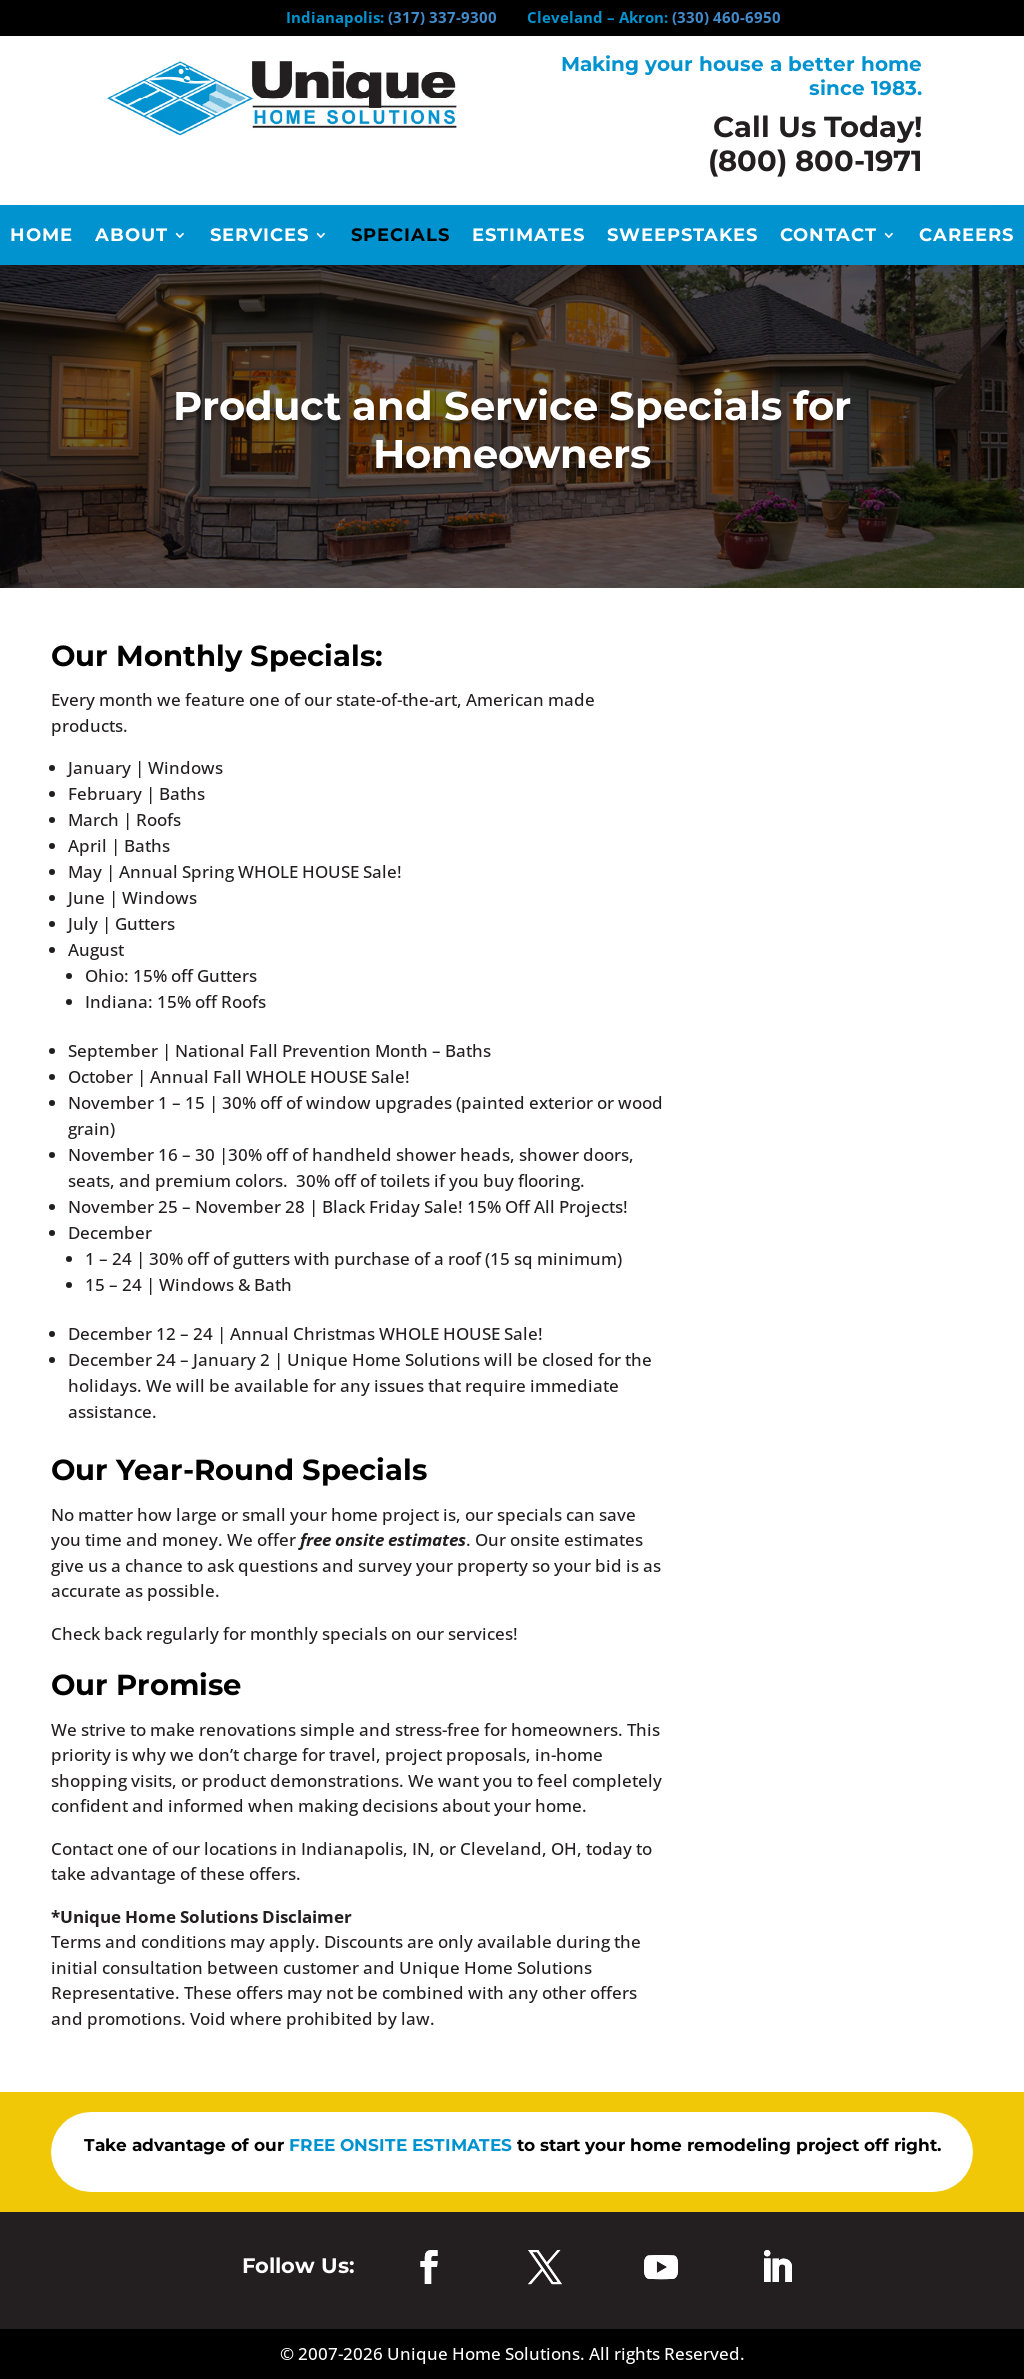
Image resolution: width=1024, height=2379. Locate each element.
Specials (400, 237)
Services (259, 237)
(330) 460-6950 (726, 17)
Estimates (528, 237)
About (131, 237)
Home (41, 237)
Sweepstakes (682, 237)
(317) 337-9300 (442, 17)
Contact (828, 237)
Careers (966, 237)
